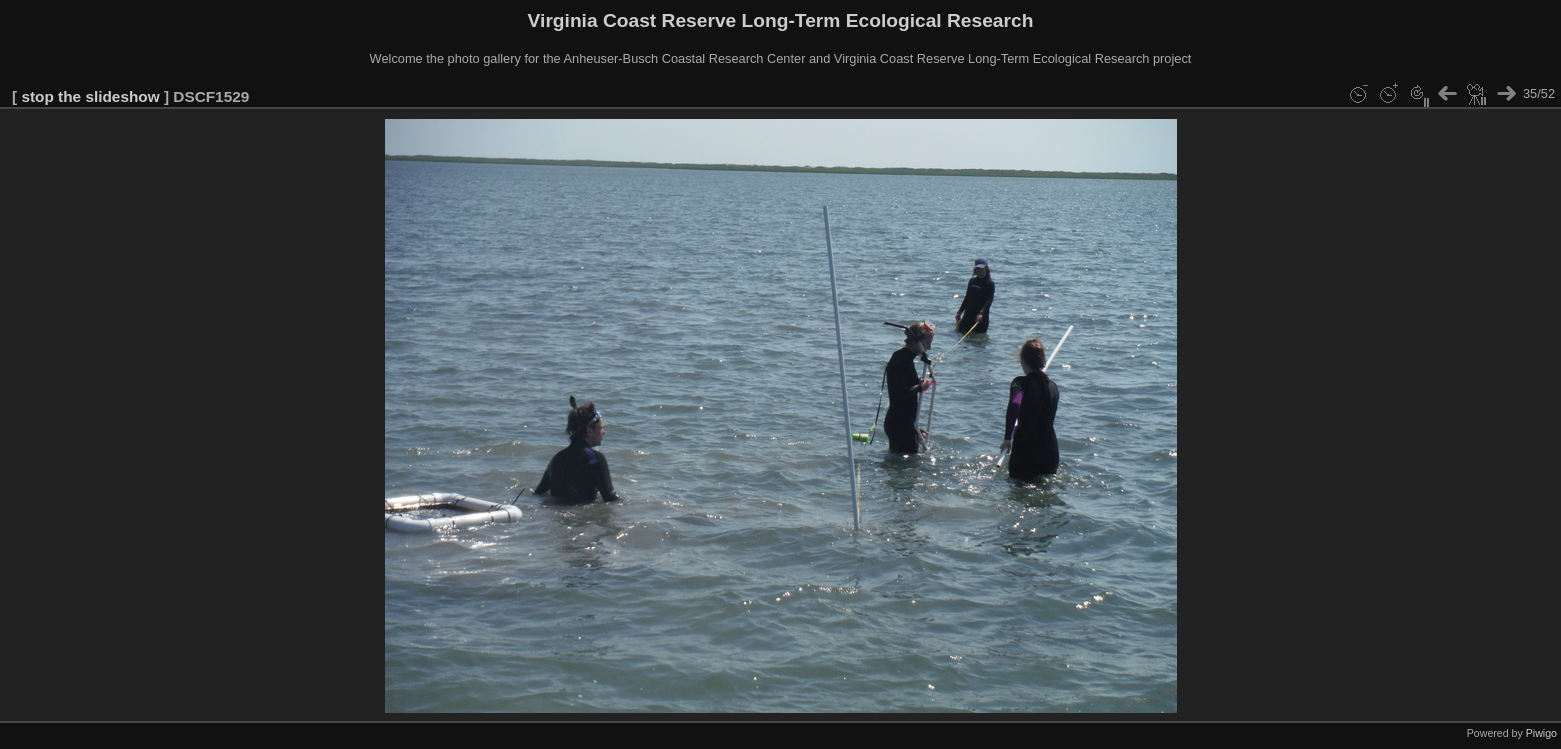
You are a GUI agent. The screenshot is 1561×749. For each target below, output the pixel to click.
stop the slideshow (90, 96)
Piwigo (1541, 733)
